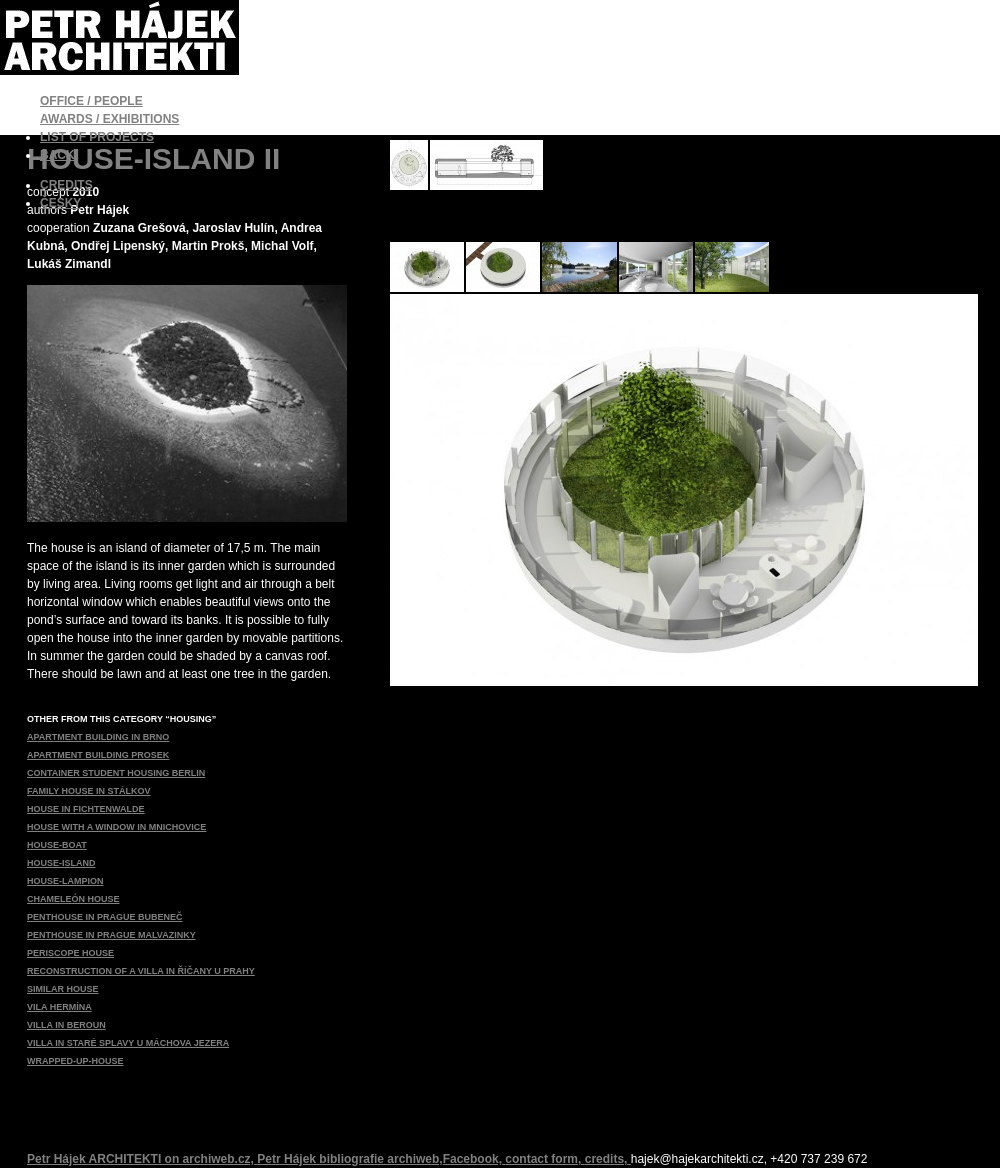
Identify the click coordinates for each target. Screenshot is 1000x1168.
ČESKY (60, 203)
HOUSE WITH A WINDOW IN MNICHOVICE (116, 827)
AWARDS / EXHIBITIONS (109, 119)
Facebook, (474, 1159)
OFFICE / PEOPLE (91, 101)
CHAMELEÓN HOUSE (73, 899)
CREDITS (66, 185)
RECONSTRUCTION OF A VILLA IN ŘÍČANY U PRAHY (141, 971)
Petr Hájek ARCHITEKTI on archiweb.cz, (142, 1159)
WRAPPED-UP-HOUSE (75, 1061)
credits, (608, 1159)
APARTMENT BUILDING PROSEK (98, 755)
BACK (57, 155)
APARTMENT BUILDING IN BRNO (98, 737)
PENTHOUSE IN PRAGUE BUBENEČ (105, 917)
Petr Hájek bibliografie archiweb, (349, 1159)
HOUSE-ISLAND (61, 863)
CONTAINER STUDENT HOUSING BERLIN (116, 773)
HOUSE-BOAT (57, 845)
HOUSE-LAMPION (65, 881)
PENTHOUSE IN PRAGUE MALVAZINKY (111, 935)
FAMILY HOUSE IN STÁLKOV (89, 791)
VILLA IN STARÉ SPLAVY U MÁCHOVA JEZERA (128, 1043)
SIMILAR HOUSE (63, 989)
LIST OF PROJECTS (97, 137)
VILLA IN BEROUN (66, 1025)
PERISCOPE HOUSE (70, 953)
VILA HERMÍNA (59, 1007)
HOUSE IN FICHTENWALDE (86, 809)
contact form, (544, 1159)
